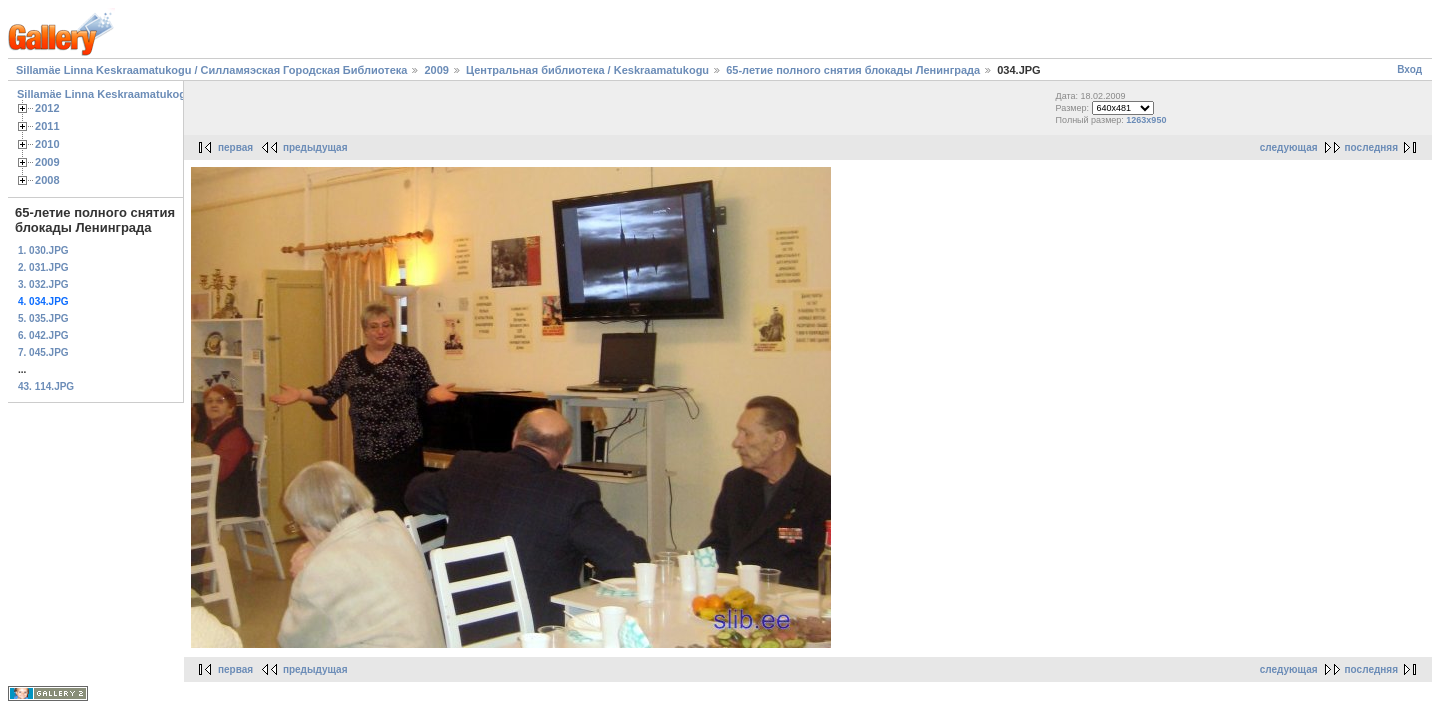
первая (235, 147)
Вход (1409, 69)
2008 (47, 180)
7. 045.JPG (43, 352)
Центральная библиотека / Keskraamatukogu (587, 70)
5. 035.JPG (43, 318)
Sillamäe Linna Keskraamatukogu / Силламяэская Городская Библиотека (211, 70)
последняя (1371, 147)
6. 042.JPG (43, 335)
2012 (47, 108)
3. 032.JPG (43, 284)
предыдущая (315, 147)
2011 (47, 126)
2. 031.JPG (43, 267)
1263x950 (1146, 120)
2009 (436, 70)
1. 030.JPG (43, 250)
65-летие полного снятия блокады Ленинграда (854, 70)
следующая (1289, 147)
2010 (47, 144)
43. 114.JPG (46, 386)
